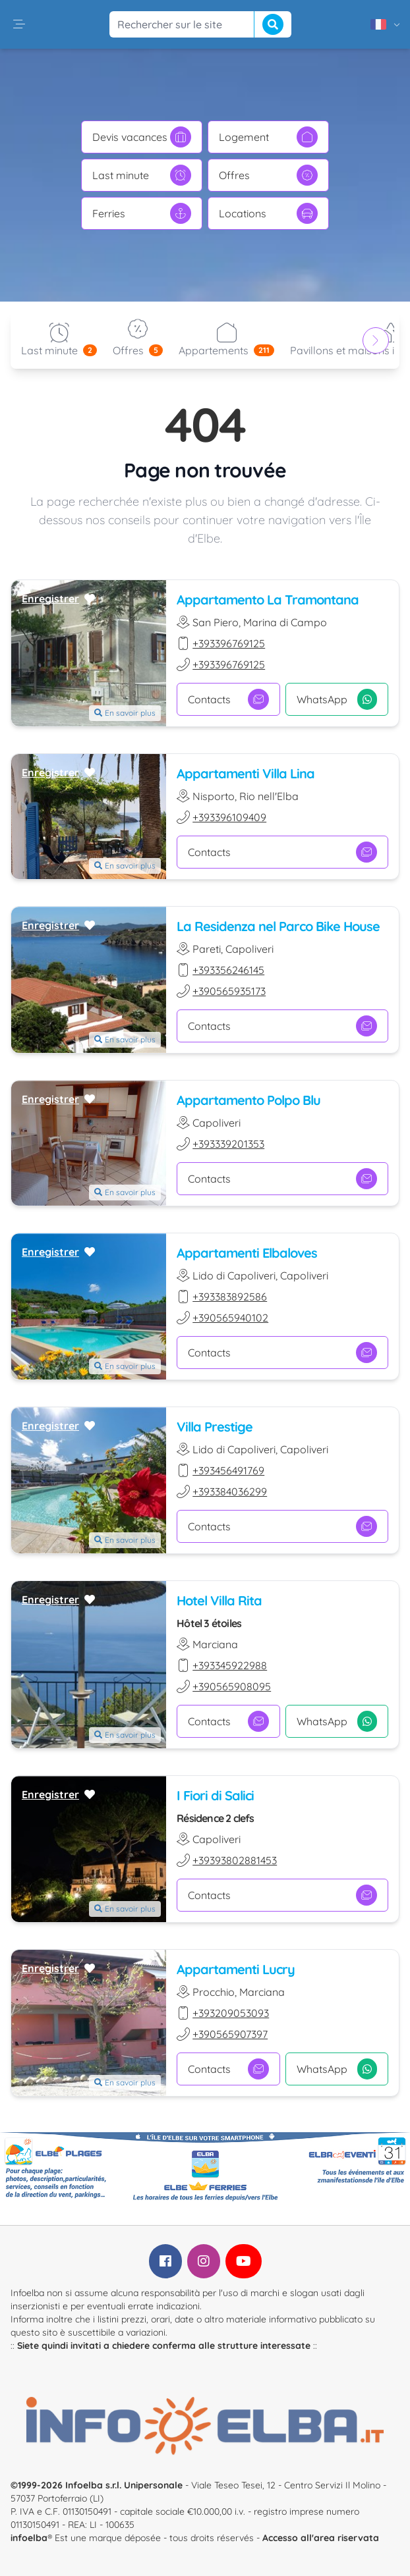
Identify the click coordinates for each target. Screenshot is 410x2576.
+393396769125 (228, 643)
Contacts (228, 699)
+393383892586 (229, 1296)
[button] (19, 24)
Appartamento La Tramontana (268, 599)
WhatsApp (337, 699)
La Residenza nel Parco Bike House (278, 926)
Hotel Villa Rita (219, 1600)
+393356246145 (228, 970)
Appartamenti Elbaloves (247, 1253)
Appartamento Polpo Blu (248, 1100)
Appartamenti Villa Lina (245, 773)
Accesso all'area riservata (320, 2538)
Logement (268, 137)
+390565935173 (229, 991)
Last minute (141, 175)
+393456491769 (228, 1470)
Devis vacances (141, 137)
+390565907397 (230, 2034)
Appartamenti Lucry (236, 1969)
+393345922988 (229, 1665)
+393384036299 (229, 1491)
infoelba (29, 2538)
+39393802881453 (234, 1860)
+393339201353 (228, 1143)
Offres (268, 175)
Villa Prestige (214, 1426)
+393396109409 (229, 817)
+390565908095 (231, 1686)
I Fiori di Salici (215, 1795)
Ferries (141, 213)
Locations (268, 213)
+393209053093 (230, 2013)
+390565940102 (230, 1317)
